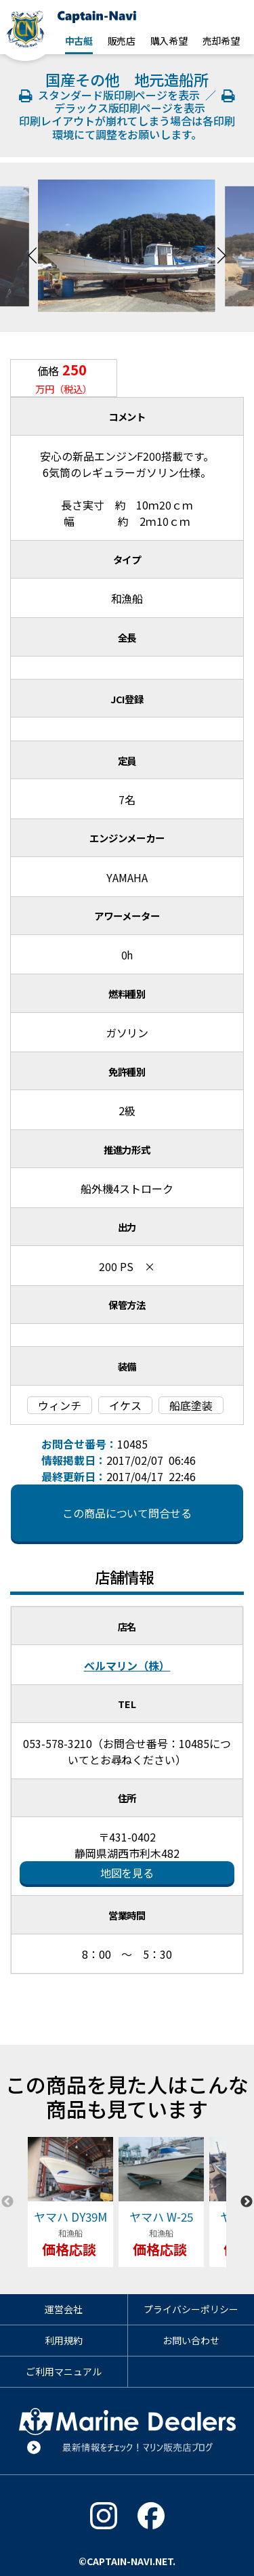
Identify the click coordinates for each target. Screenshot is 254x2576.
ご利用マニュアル (64, 2371)
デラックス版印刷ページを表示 (142, 103)
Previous (32, 247)
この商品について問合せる (127, 1513)
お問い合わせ (191, 2340)
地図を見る (127, 1873)
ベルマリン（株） (127, 1665)
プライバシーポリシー (191, 2309)
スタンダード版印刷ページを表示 (111, 95)
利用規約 (64, 2340)
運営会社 (64, 2309)
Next (221, 247)
